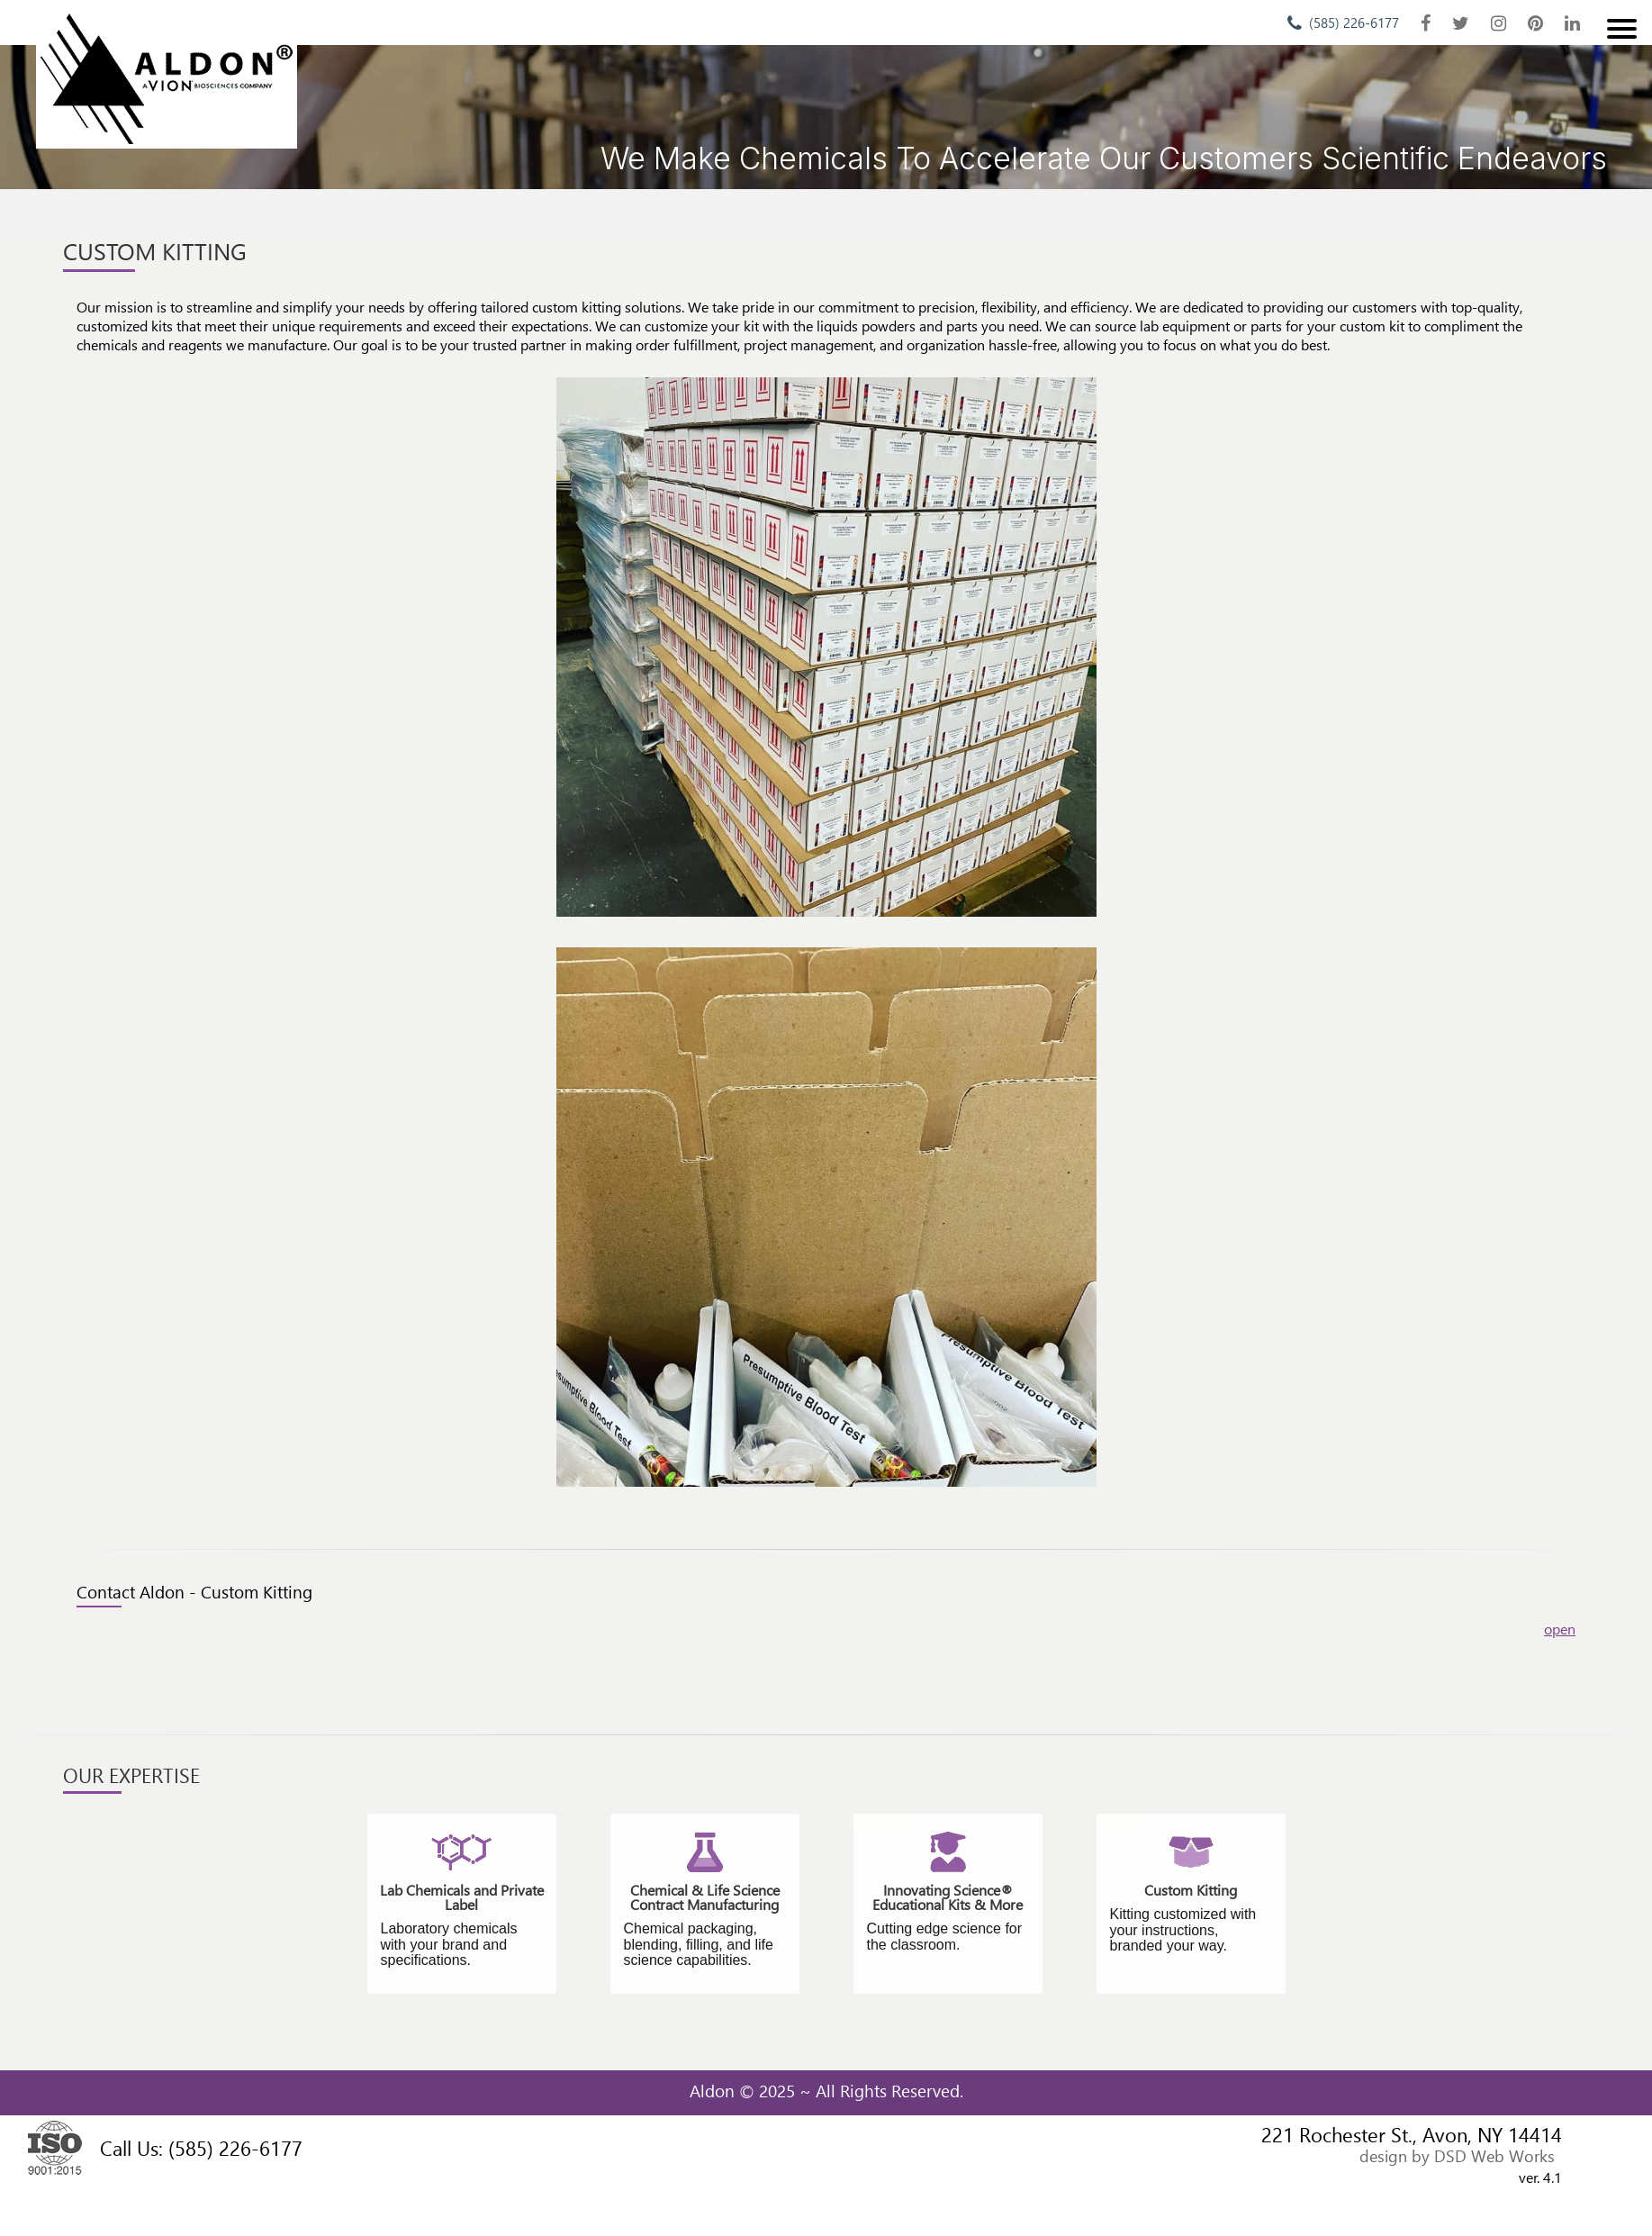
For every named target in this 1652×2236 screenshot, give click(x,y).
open (1559, 1628)
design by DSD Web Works (1457, 2155)
